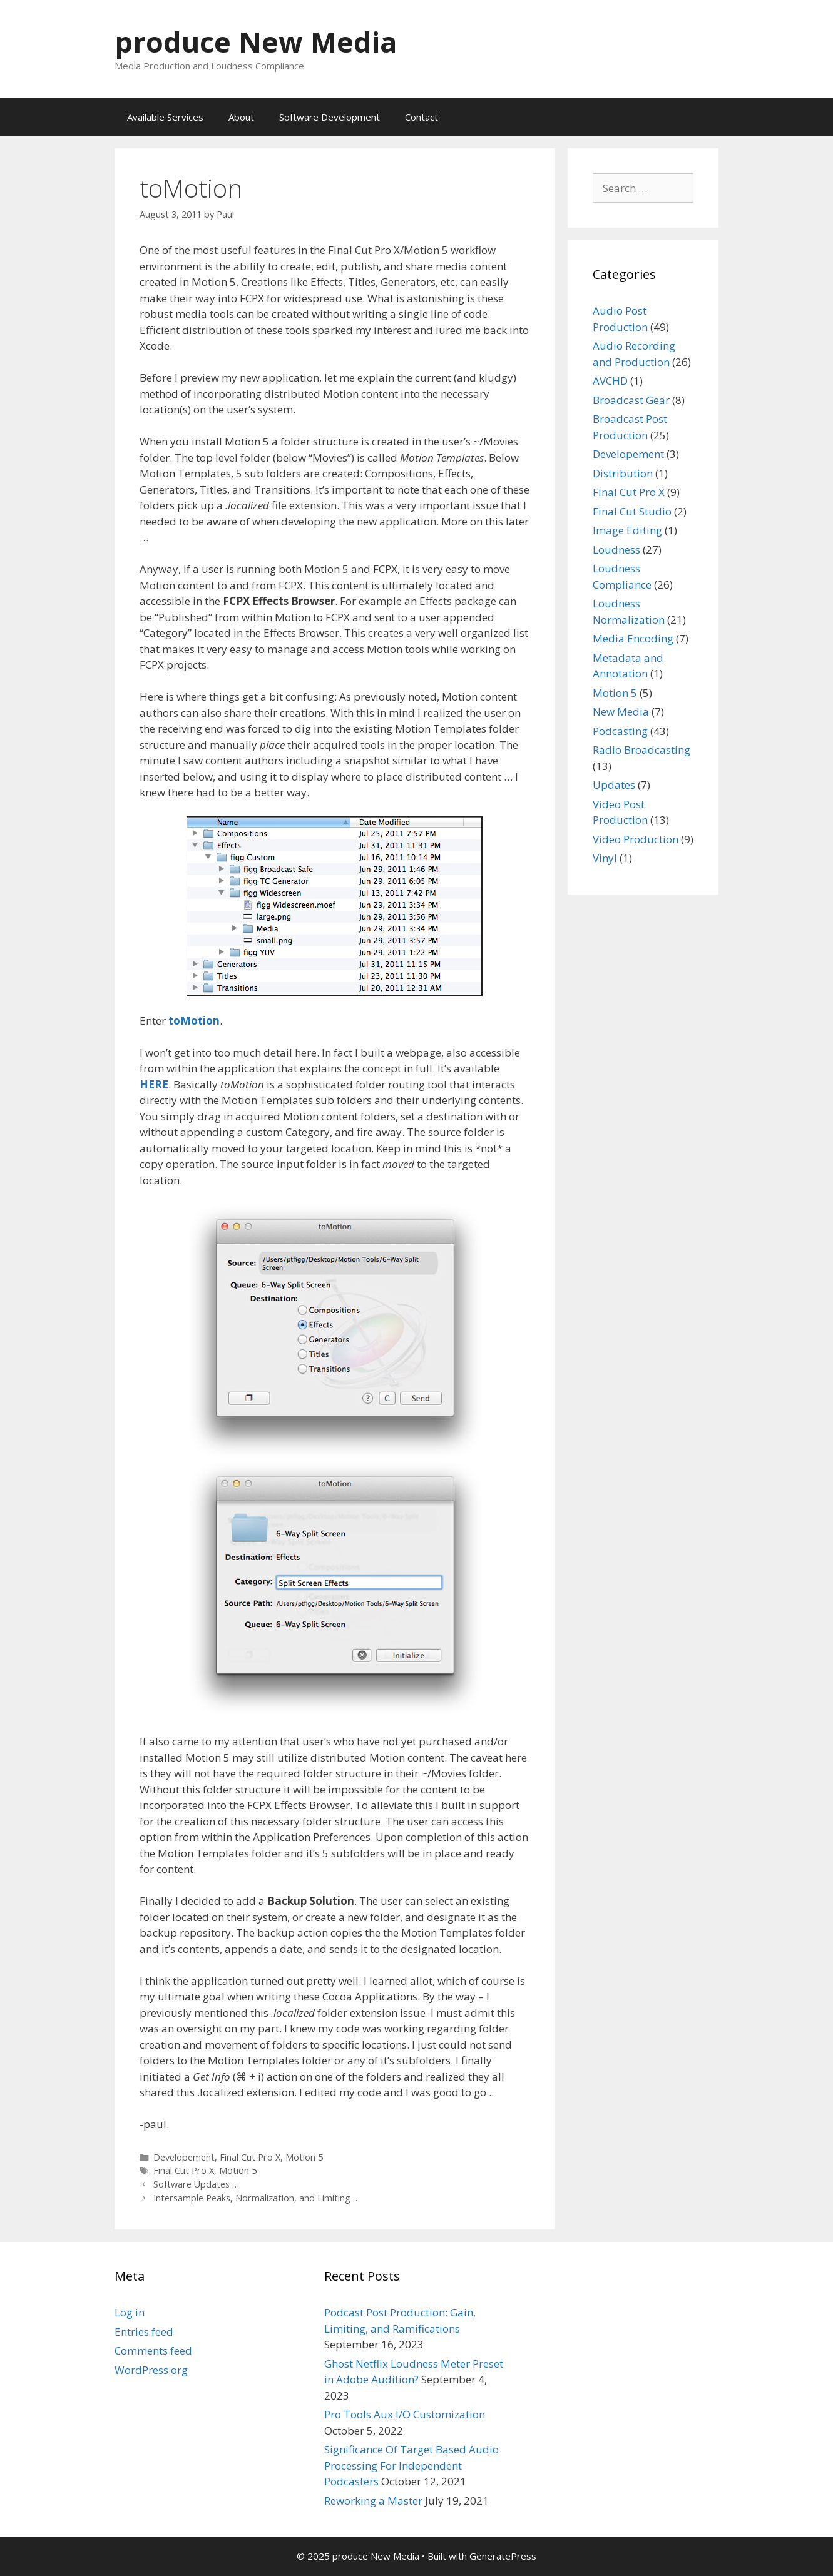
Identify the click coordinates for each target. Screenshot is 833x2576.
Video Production (635, 839)
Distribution (623, 473)
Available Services (165, 117)
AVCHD (610, 380)
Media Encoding (633, 638)
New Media (621, 711)
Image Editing (627, 530)
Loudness (616, 549)
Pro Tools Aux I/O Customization (404, 2414)
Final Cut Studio (632, 511)
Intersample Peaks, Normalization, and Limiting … (256, 2198)
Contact (421, 117)
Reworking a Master (373, 2500)
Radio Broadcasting (641, 750)
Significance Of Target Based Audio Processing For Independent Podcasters (411, 2465)
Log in (130, 2312)
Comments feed (153, 2350)
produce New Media (256, 42)
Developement (184, 2157)
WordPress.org (151, 2370)
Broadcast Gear (631, 400)
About (241, 117)
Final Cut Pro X (250, 2157)
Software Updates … (196, 2184)
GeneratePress (502, 2556)
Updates (614, 785)
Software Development (329, 117)
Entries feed (144, 2332)
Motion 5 (304, 2157)
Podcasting (620, 731)
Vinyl (605, 858)
